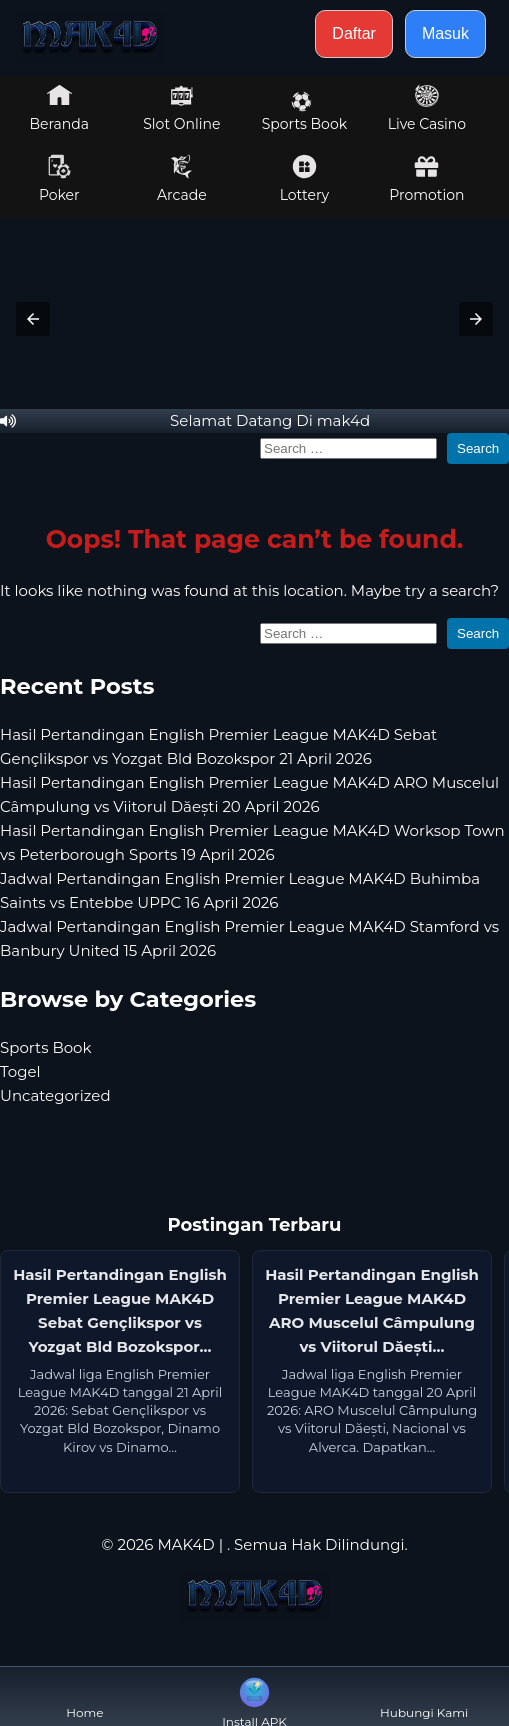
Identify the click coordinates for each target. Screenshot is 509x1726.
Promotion (426, 179)
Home (84, 1696)
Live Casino (427, 108)
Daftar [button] (354, 33)
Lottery (304, 179)
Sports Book (304, 112)
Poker (59, 179)
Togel (20, 1071)
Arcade (182, 179)
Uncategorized (55, 1095)
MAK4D (185, 1544)
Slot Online (181, 108)
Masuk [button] (445, 33)
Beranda (60, 108)
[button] (33, 319)
